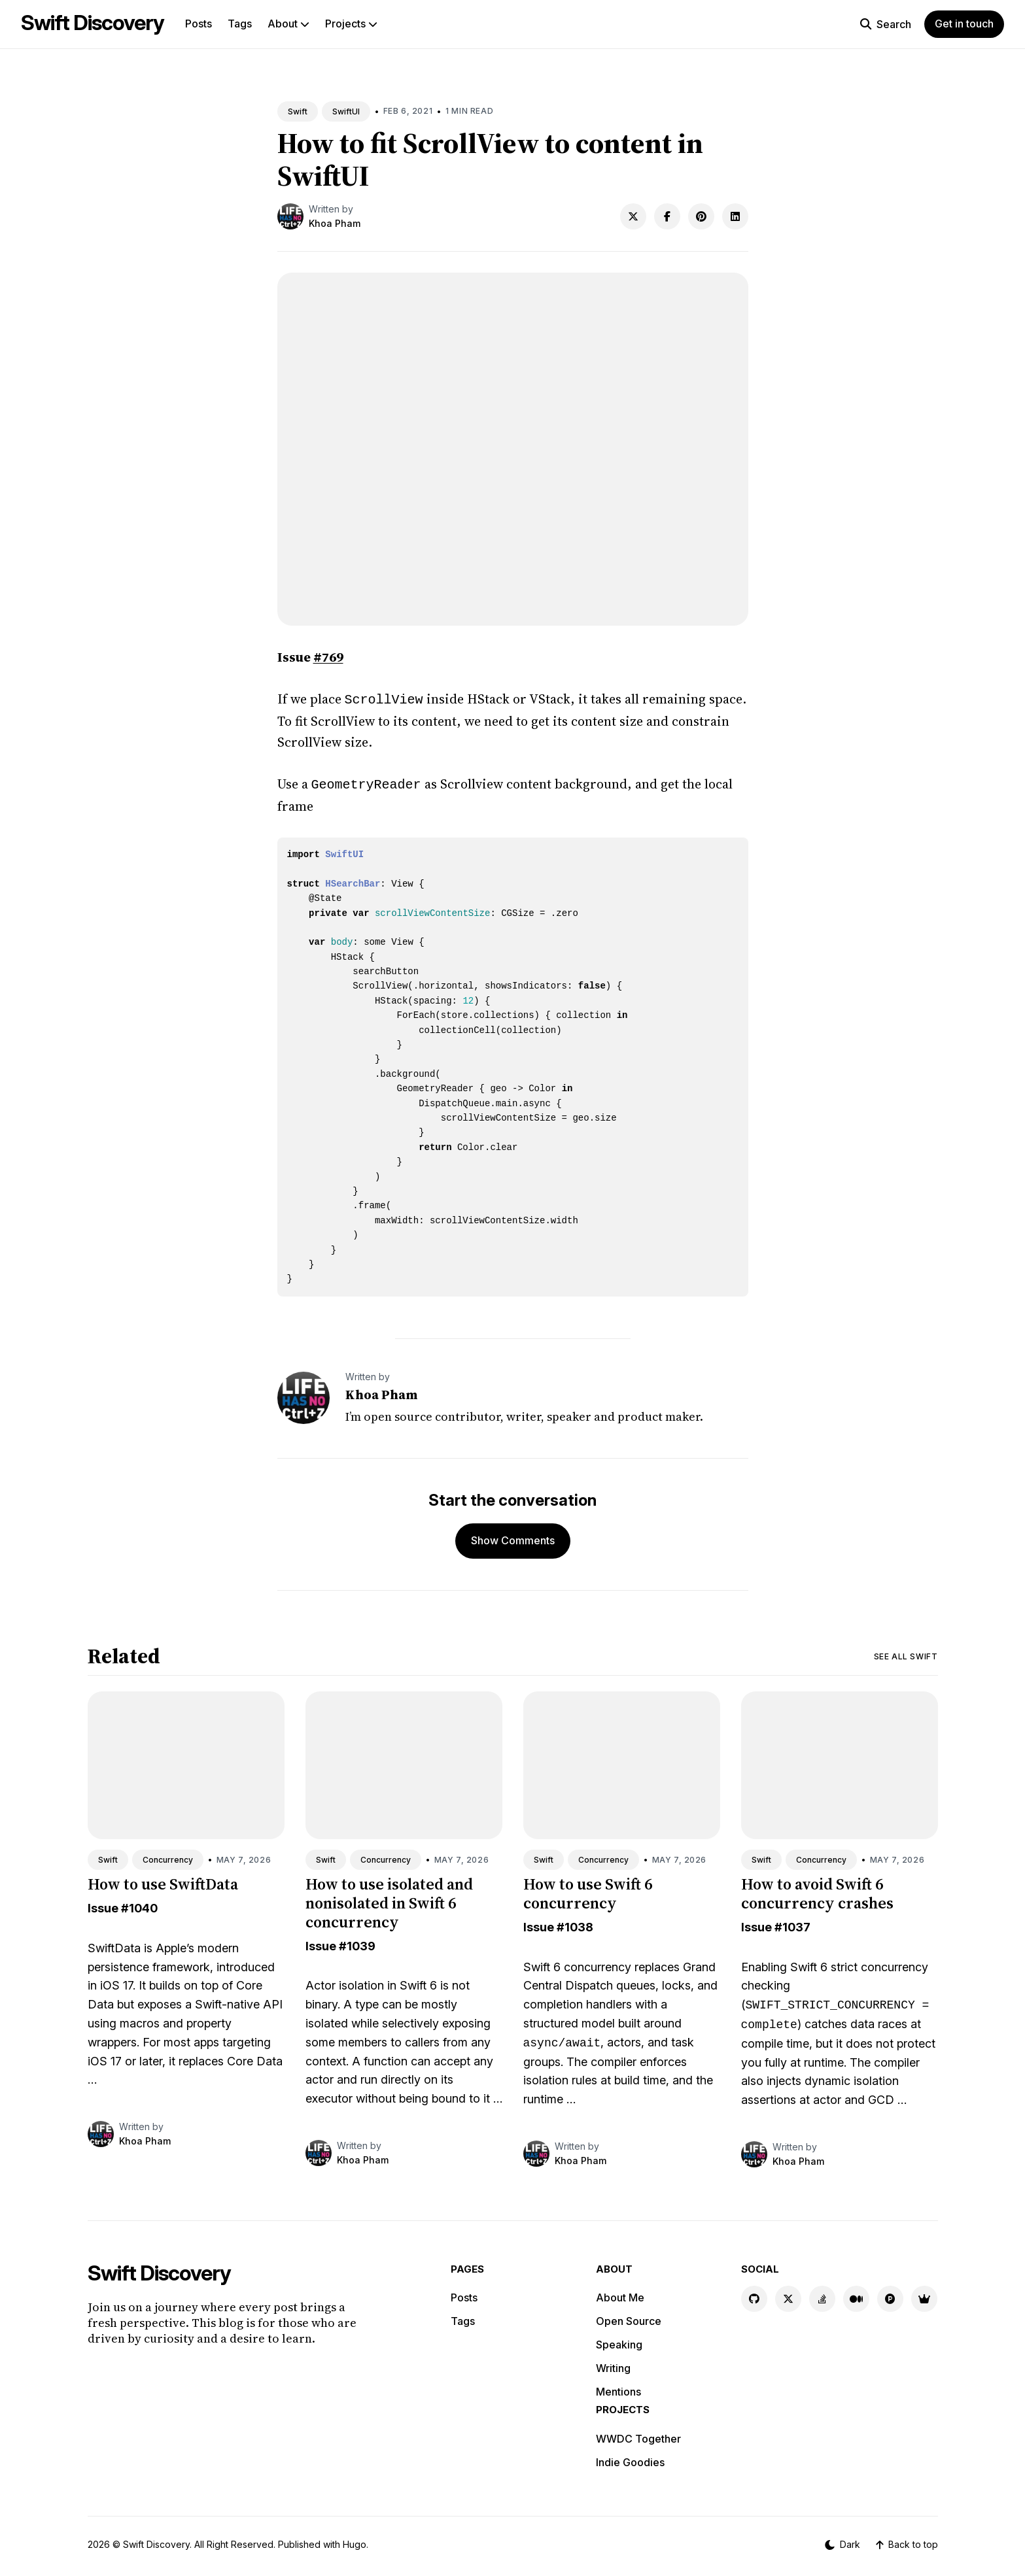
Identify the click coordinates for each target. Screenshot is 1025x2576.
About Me (620, 2294)
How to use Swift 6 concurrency (587, 1891)
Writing (613, 2365)
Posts (198, 23)
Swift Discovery (92, 22)
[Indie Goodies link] (924, 2296)
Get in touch (964, 23)
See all (906, 1654)
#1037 (792, 1924)
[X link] (788, 2296)
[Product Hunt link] (890, 2296)
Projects (351, 23)
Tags (240, 23)
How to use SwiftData (163, 1881)
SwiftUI (346, 111)
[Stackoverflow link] (822, 2296)
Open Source (628, 2318)
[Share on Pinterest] (701, 216)
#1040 (139, 1905)
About (288, 23)
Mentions (618, 2389)
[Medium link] (856, 2296)
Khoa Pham (334, 223)
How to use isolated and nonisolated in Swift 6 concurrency (389, 1900)
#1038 (575, 1924)
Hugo (354, 2541)
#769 (328, 657)
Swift (297, 111)
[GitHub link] (754, 2296)
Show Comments (513, 1537)
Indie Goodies (630, 2459)
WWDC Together (638, 2436)
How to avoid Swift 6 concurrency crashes (817, 1891)
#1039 (357, 1943)
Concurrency (168, 1857)
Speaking (619, 2341)
